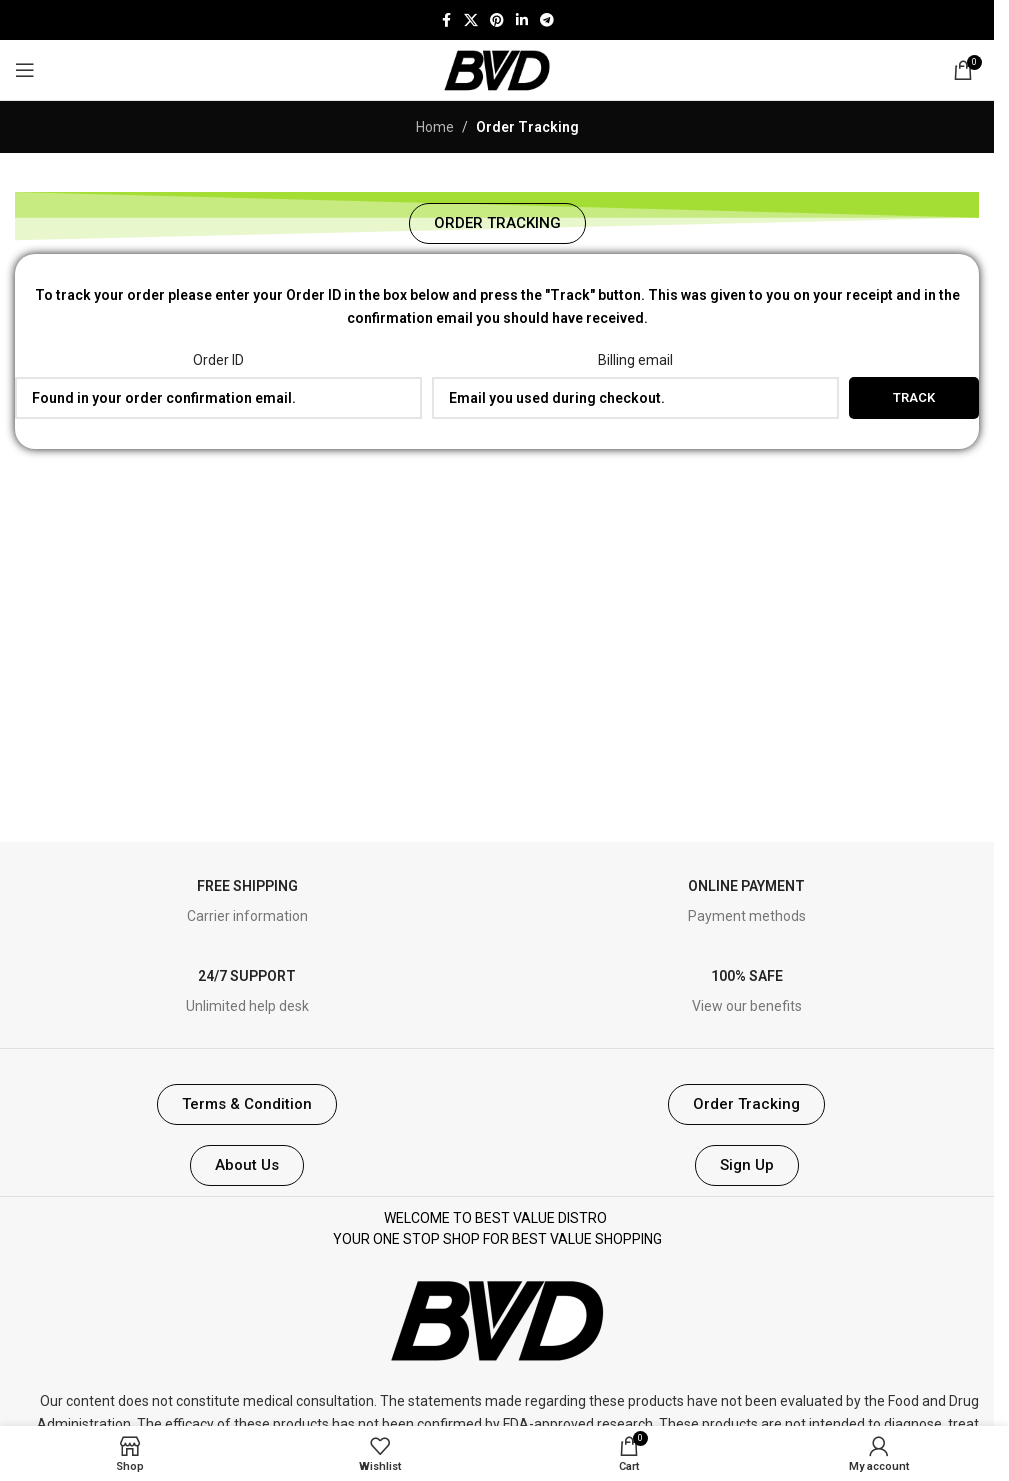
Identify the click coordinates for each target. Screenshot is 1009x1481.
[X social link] (471, 20)
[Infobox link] (247, 902)
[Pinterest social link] (497, 20)
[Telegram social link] (547, 20)
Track (914, 397)
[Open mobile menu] (25, 70)
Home (435, 127)
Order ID (218, 360)
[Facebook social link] (446, 20)
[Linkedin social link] (522, 20)
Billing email (635, 360)
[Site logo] (497, 69)
